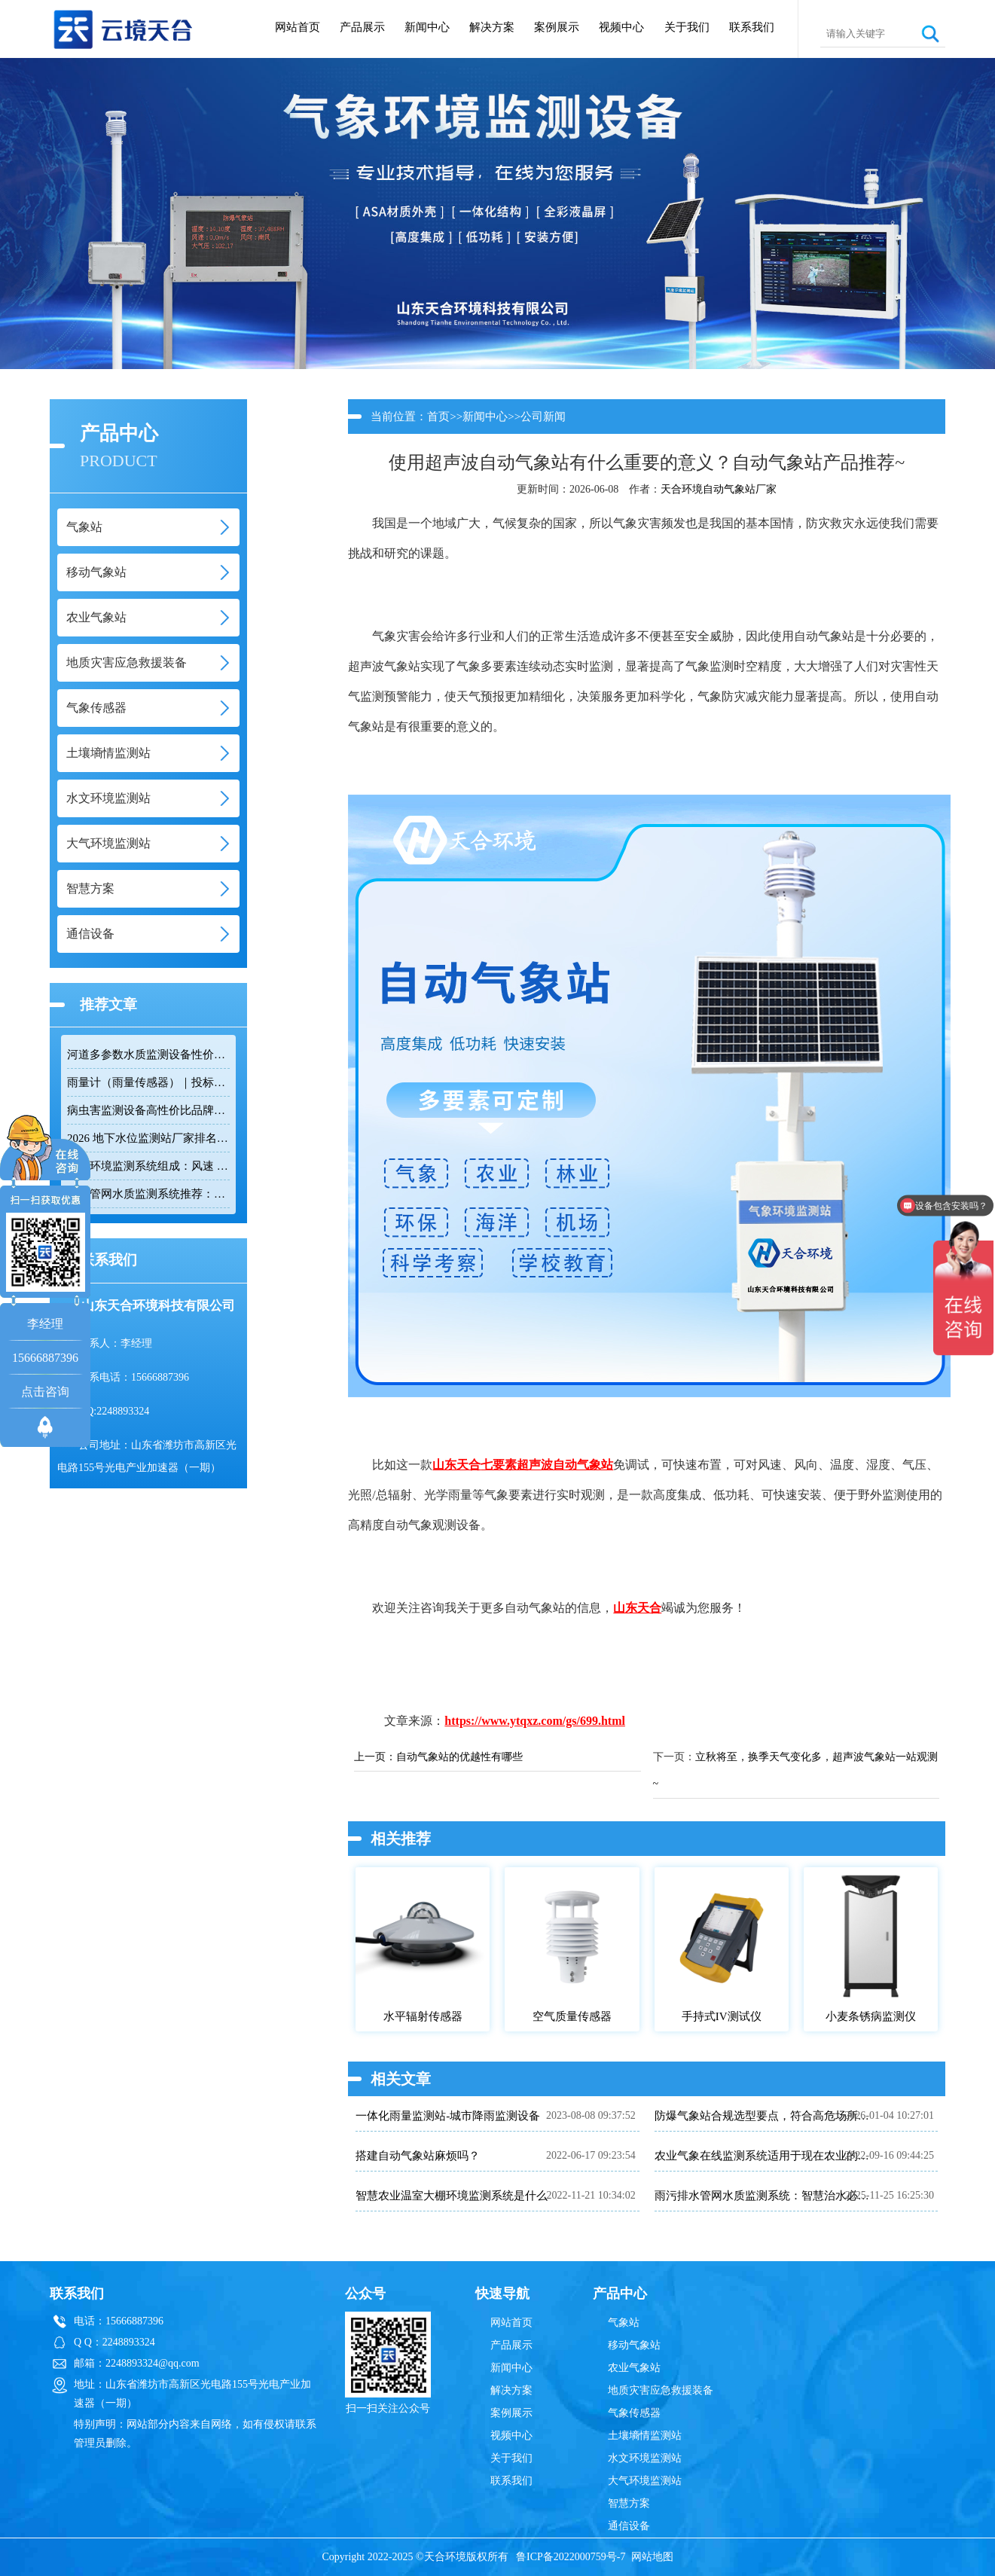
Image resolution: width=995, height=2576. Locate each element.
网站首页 (297, 27)
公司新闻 (543, 417)
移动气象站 (634, 2345)
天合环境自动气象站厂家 (719, 489)
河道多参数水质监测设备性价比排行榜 (148, 1054)
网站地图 (652, 2556)
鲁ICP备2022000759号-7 (570, 2556)
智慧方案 (629, 2503)
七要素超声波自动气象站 (547, 1464)
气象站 (623, 2322)
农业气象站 (634, 2367)
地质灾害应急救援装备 (660, 2390)
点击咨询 (45, 1391)
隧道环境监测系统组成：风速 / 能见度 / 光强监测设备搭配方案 (148, 1166)
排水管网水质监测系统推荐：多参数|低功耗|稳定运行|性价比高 (148, 1194)
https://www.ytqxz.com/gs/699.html (534, 1720)
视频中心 (621, 27)
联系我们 (751, 27)
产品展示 (362, 27)
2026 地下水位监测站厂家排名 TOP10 (148, 1138)
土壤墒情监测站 (645, 2435)
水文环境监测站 (645, 2458)
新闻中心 (427, 27)
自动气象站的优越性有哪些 (459, 1757)
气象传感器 (634, 2413)
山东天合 (456, 1464)
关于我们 (687, 27)
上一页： (375, 1757)
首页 (438, 417)
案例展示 (556, 27)
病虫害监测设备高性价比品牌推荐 (148, 1110)
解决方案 (491, 27)
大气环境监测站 (645, 2480)
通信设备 (629, 2526)
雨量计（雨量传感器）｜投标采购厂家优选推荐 (148, 1082)
